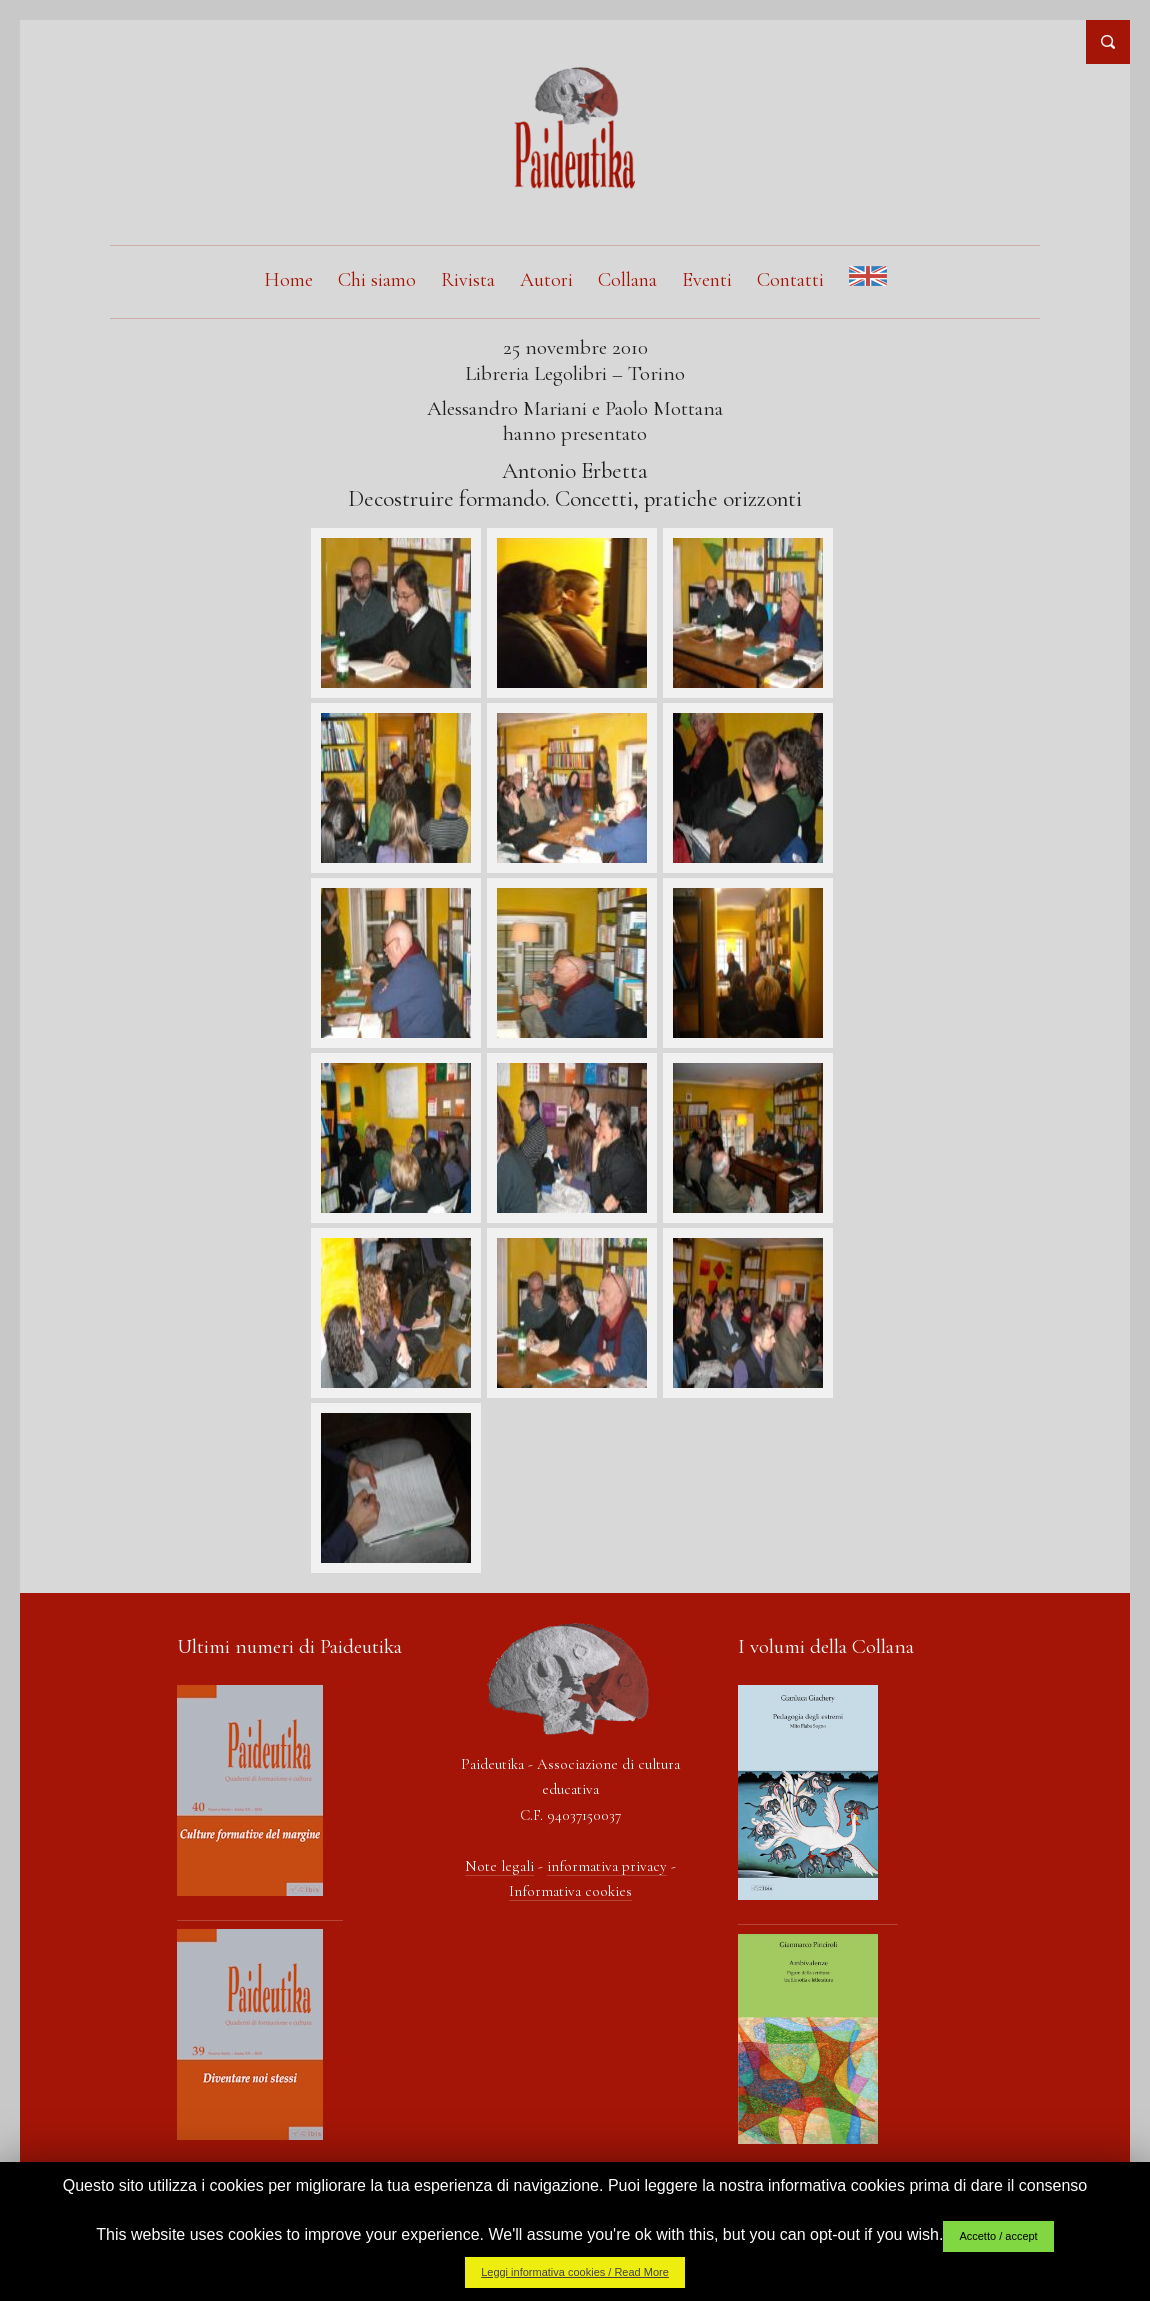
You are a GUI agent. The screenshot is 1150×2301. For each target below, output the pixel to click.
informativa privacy (607, 1866)
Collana (627, 280)
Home (288, 280)
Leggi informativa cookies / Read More (575, 2272)
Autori (546, 280)
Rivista (468, 280)
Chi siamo (377, 280)
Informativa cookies (570, 1891)
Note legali (499, 1866)
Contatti (790, 280)
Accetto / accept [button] (998, 2236)
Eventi (707, 280)
